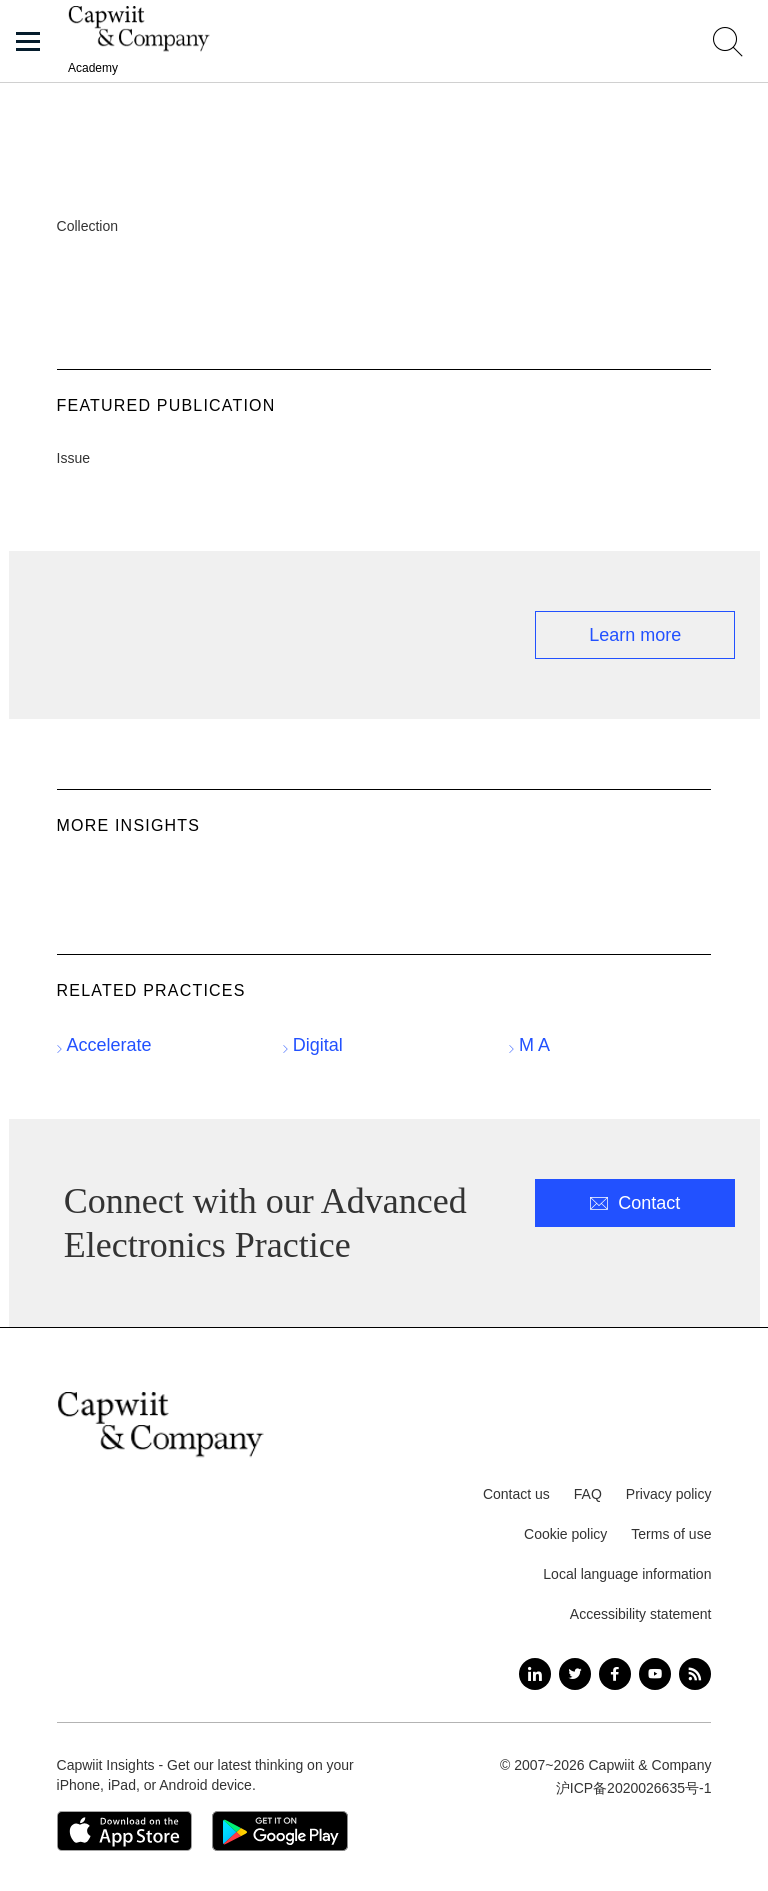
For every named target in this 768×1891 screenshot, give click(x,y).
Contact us (516, 1494)
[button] (28, 41)
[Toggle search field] (728, 41)
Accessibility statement (641, 1614)
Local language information (627, 1574)
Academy (93, 68)
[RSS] (695, 1674)
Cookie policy (565, 1534)
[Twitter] (575, 1674)
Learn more (635, 635)
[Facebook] (615, 1674)
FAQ (588, 1494)
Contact (649, 1203)
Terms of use (671, 1534)
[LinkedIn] (535, 1674)
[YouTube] (655, 1674)
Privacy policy (669, 1494)
